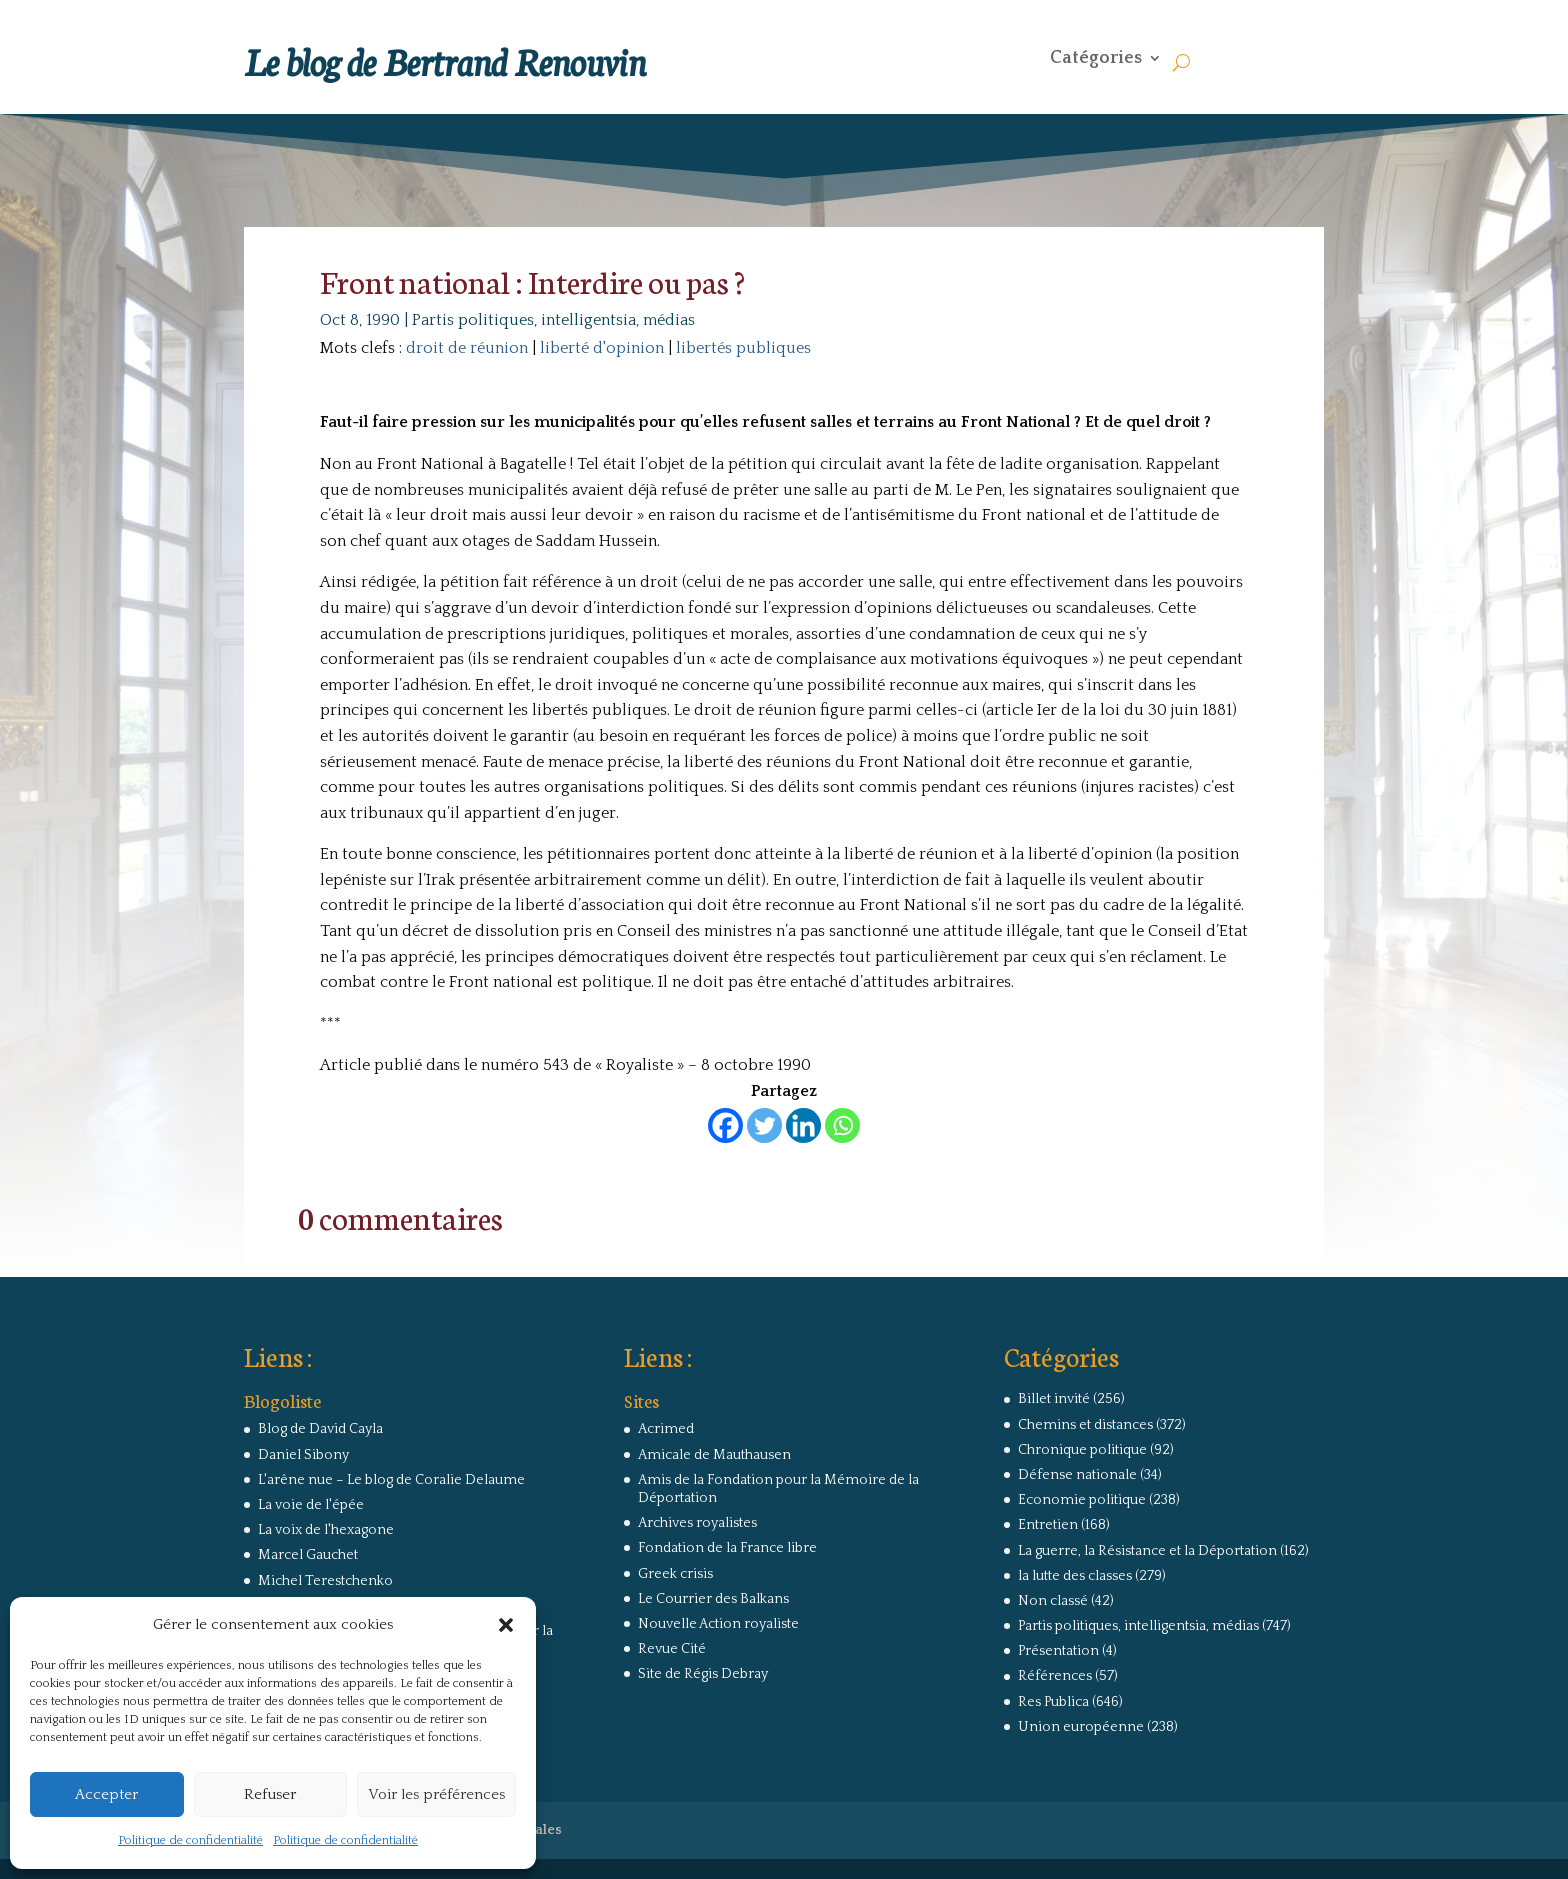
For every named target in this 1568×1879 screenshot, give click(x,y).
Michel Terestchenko (325, 1581)
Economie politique (1082, 1500)
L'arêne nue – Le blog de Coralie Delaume (391, 1480)
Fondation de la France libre (727, 1548)
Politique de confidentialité (190, 1840)
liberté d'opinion (602, 348)
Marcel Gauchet (308, 1555)
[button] (506, 1625)
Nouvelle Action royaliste (718, 1624)
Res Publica (1053, 1702)
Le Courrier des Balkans (713, 1599)
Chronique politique (1082, 1450)
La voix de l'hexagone (326, 1530)
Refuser (270, 1794)
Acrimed (666, 1429)
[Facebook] (725, 1125)
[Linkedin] (803, 1125)
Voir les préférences (436, 1794)
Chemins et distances (1085, 1425)
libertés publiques (743, 348)
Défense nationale (1077, 1475)
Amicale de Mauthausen (714, 1455)
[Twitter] (764, 1125)
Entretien (1048, 1525)
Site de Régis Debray (703, 1674)
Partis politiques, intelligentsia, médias (553, 320)
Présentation (1058, 1651)
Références (1055, 1676)
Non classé (1053, 1601)
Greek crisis (675, 1574)
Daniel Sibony (303, 1455)
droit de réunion (467, 348)
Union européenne (1081, 1727)
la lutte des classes (1075, 1576)
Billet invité (1054, 1399)
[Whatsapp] (842, 1125)
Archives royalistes (697, 1523)
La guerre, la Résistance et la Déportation (1147, 1551)
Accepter (106, 1794)
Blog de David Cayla (320, 1429)
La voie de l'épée (311, 1505)
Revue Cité (672, 1649)
